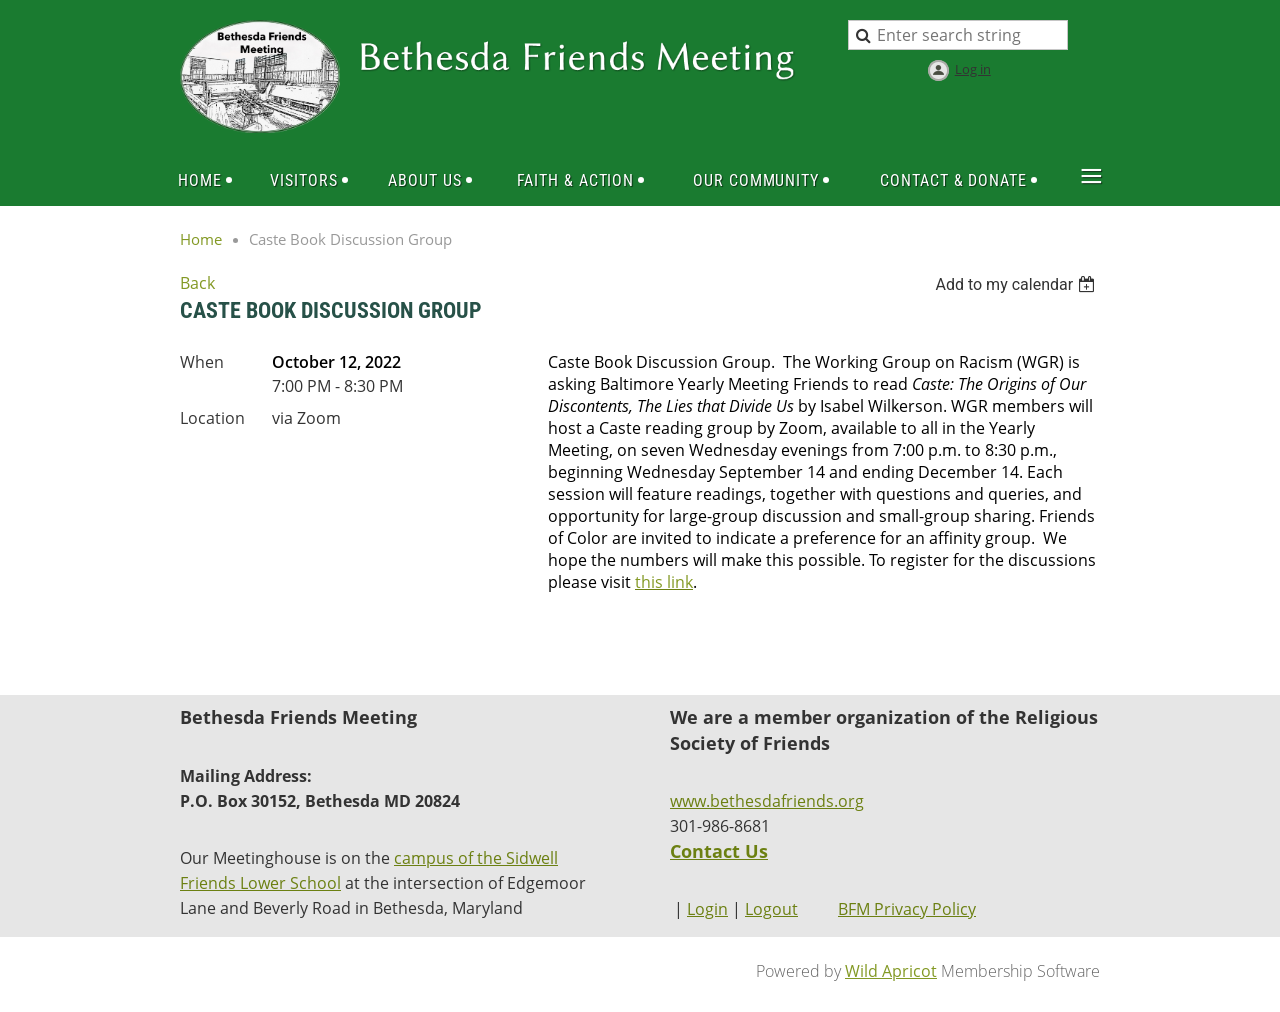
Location (212, 418)
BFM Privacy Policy (907, 909)
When (202, 362)
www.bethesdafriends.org (767, 801)
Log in (973, 69)
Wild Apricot (891, 971)
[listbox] (1017, 284)
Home (201, 239)
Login (707, 909)
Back (197, 283)
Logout (771, 909)
